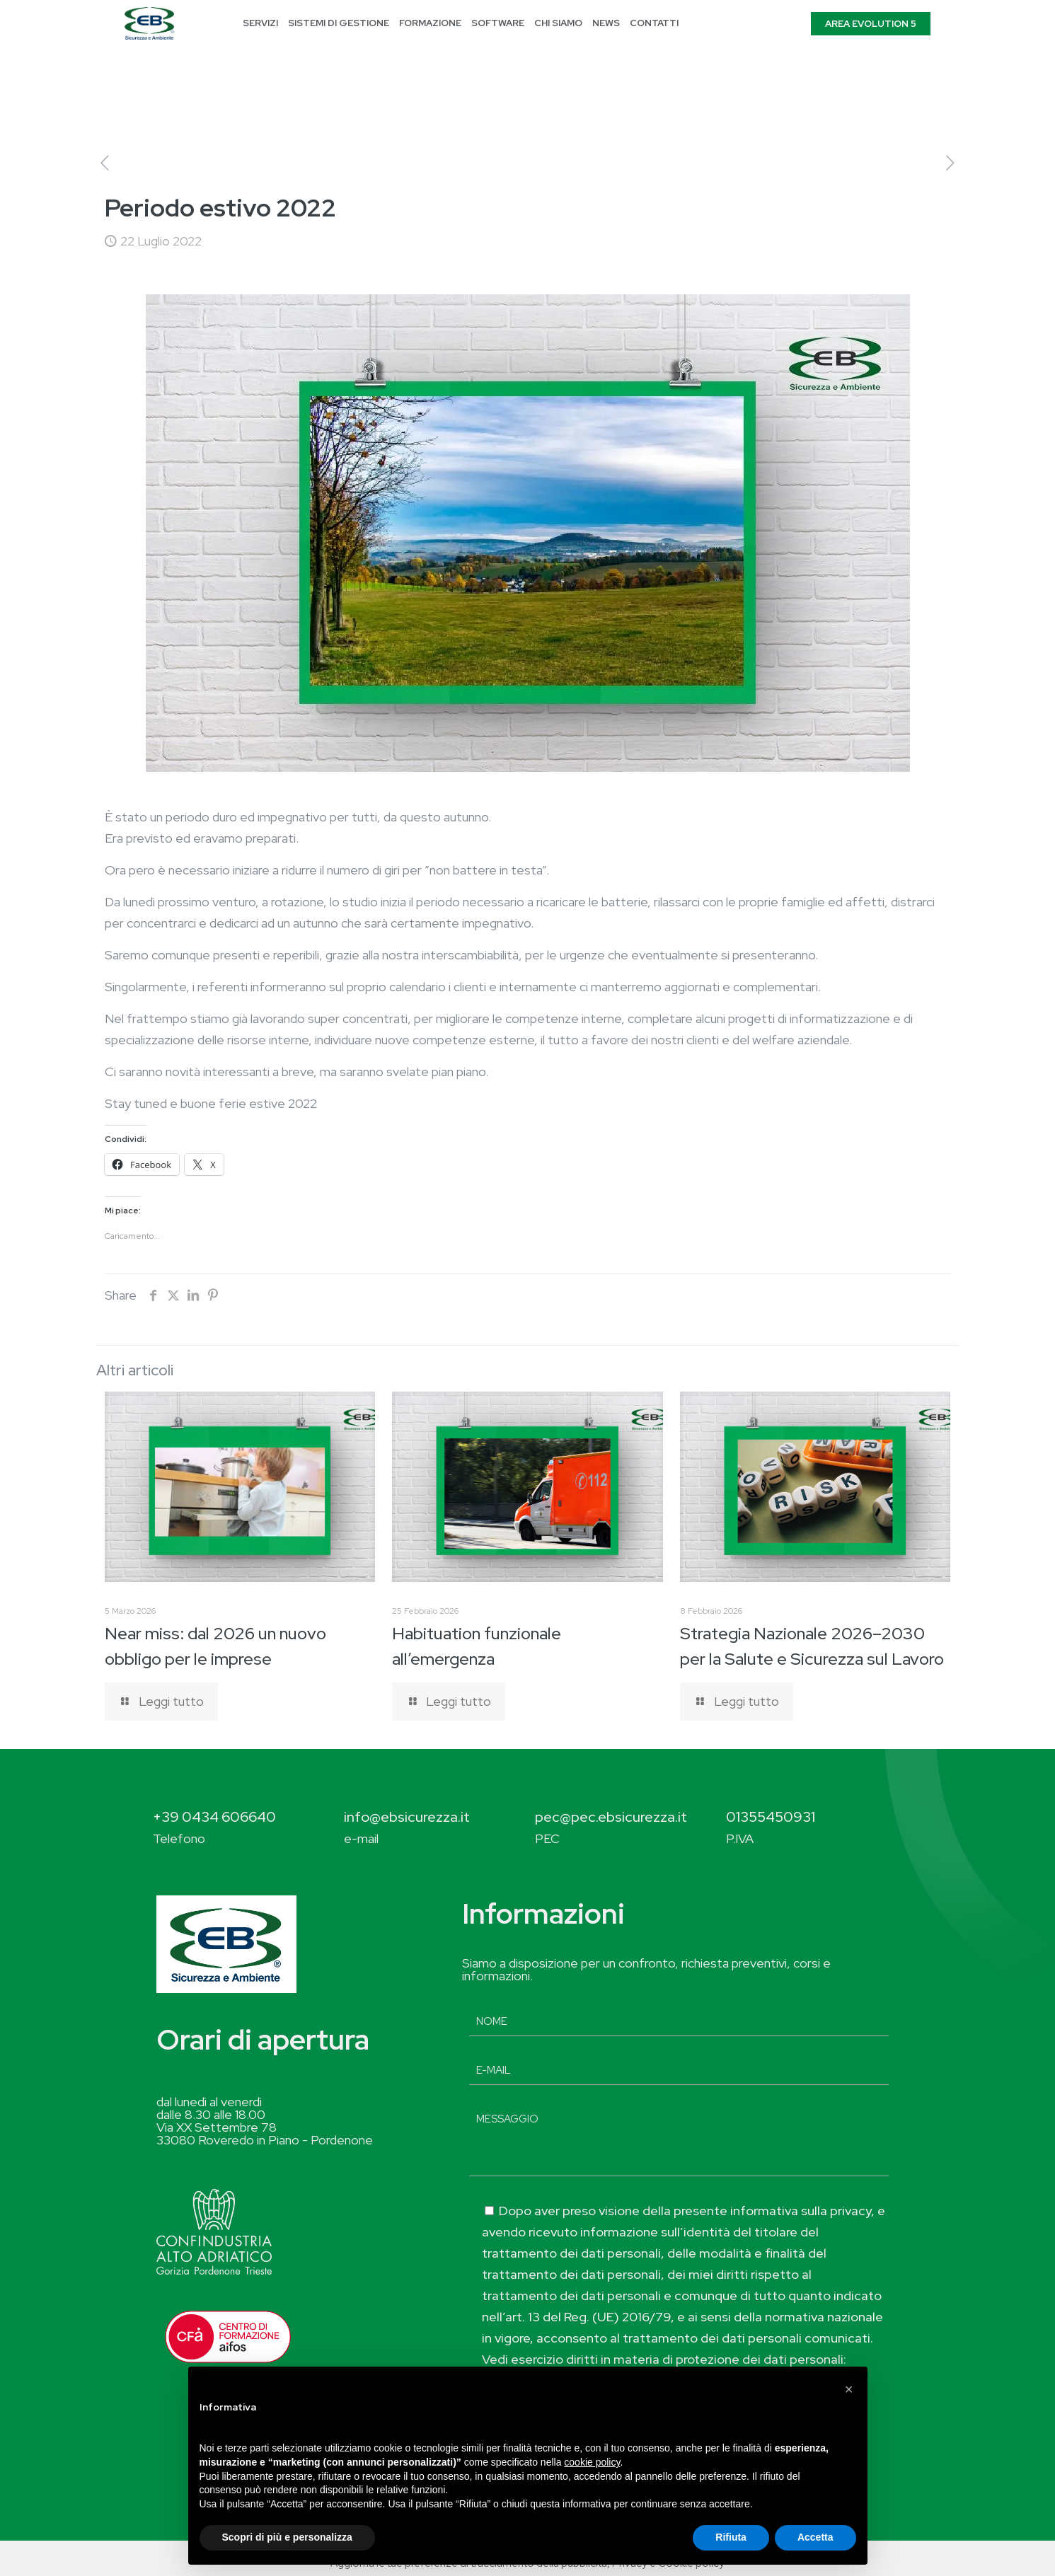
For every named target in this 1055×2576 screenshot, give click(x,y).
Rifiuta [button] (730, 2537)
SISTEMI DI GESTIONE (338, 23)
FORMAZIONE (430, 23)
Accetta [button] (815, 2537)
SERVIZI (260, 23)
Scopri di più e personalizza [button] (287, 2537)
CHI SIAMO (558, 23)
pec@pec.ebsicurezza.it (611, 1817)
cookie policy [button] (592, 2462)
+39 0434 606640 (214, 1817)
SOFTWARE (497, 23)
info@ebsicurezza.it (407, 1817)
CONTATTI (654, 23)
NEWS (606, 23)
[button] (849, 2389)
